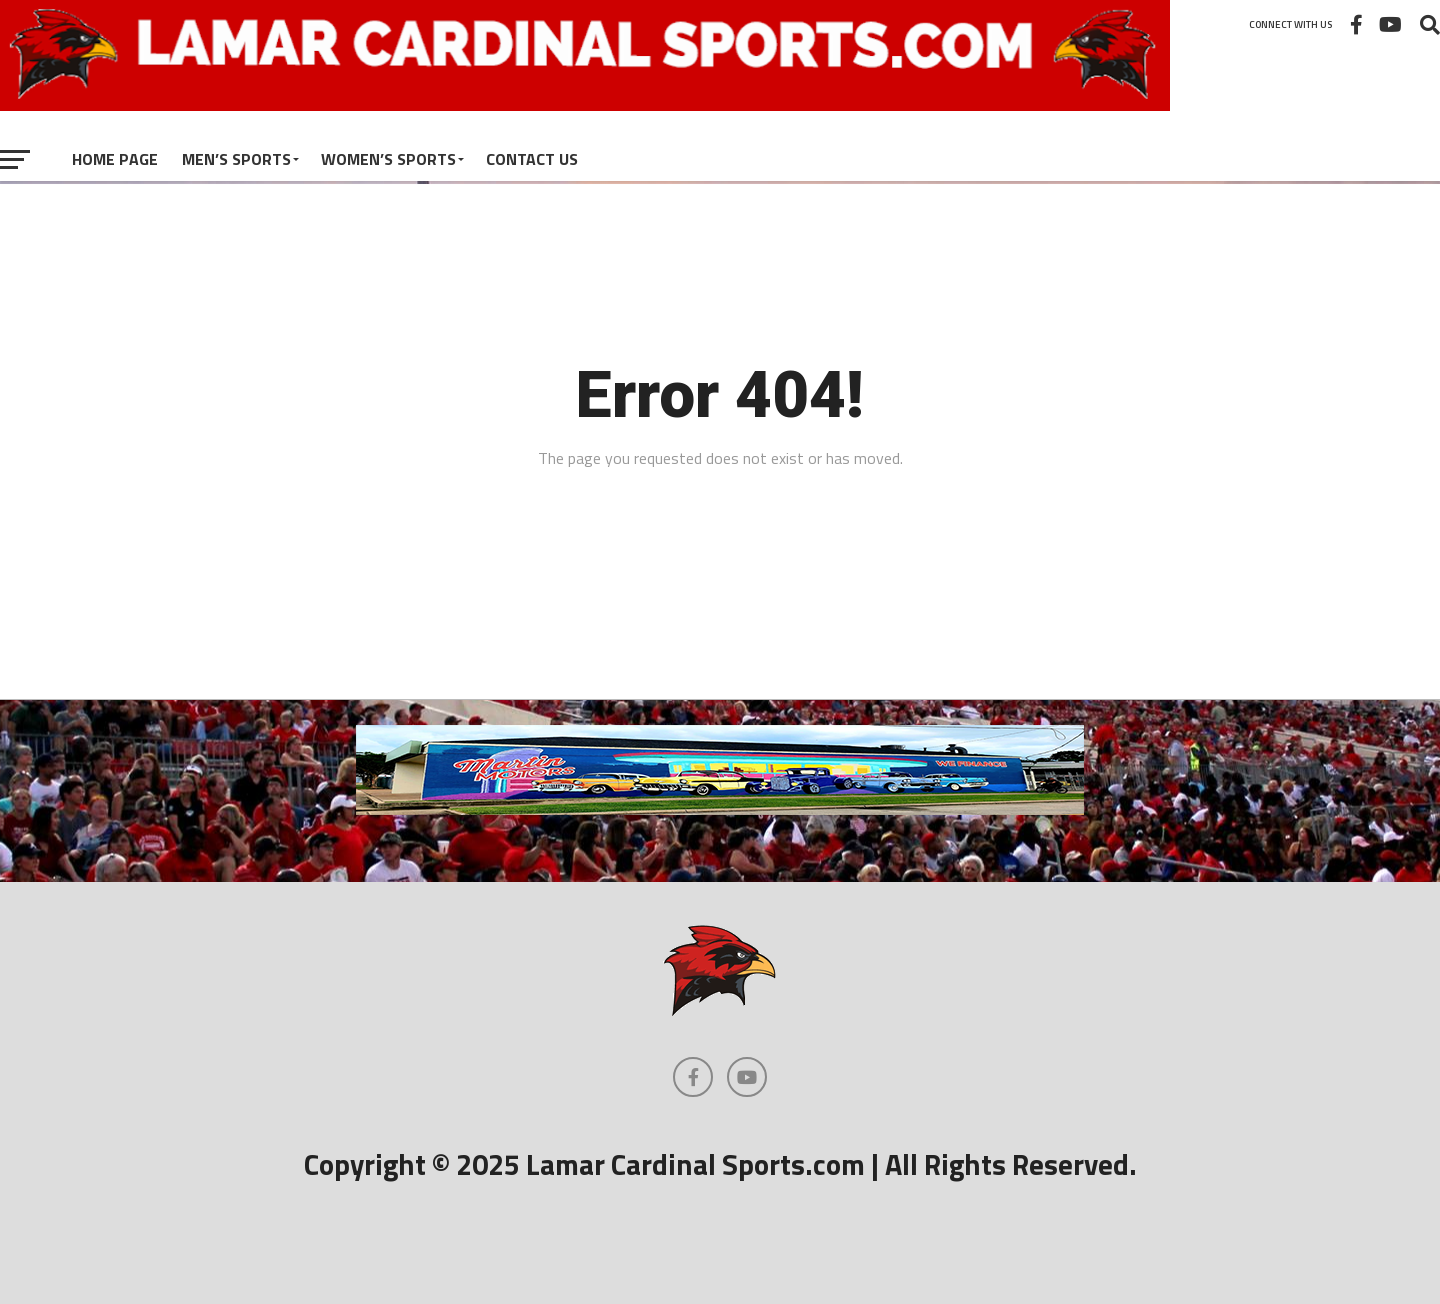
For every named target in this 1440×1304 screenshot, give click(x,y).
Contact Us (532, 159)
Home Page (115, 159)
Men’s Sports (236, 159)
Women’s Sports (388, 159)
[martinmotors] (720, 809)
